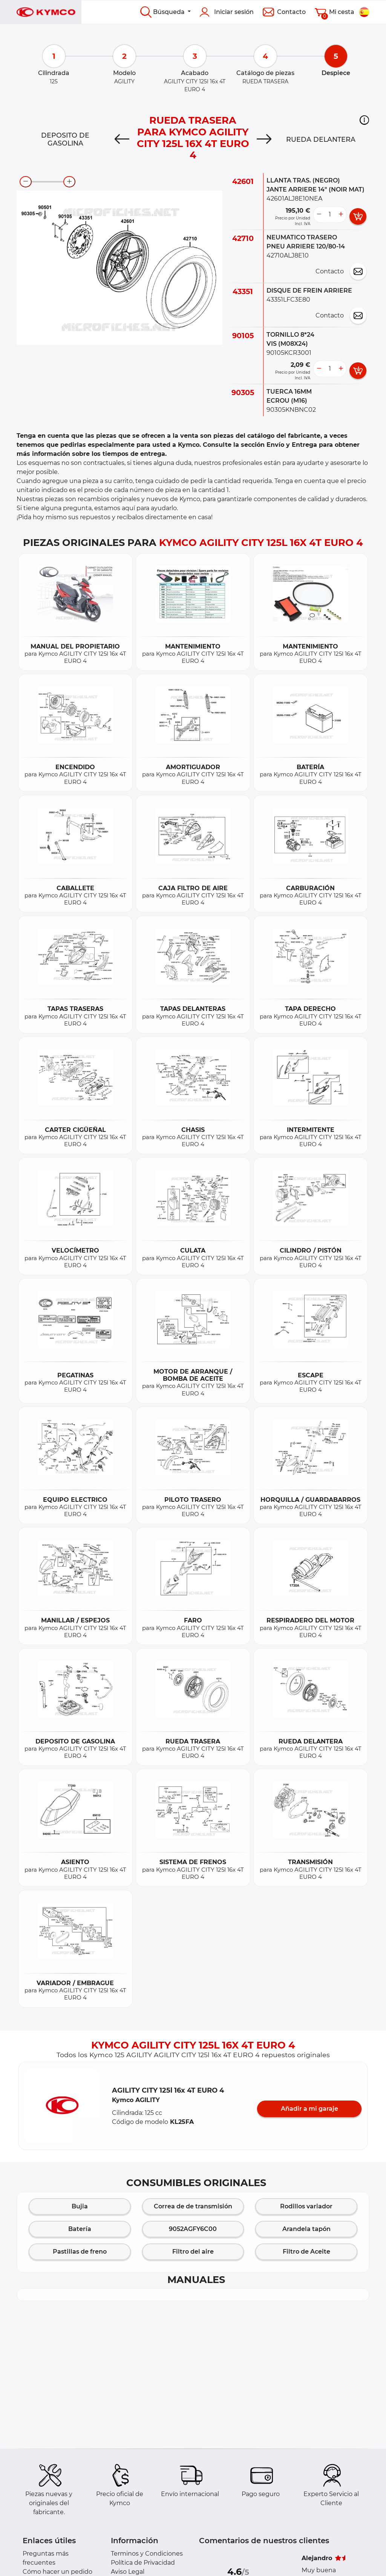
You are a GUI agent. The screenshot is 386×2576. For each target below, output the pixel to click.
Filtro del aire (193, 2251)
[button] (364, 120)
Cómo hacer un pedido (57, 2571)
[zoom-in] (69, 181)
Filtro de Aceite (306, 2251)
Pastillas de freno (80, 2251)
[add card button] (357, 216)
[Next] (264, 139)
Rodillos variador (306, 2206)
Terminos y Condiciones (147, 2553)
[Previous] (122, 139)
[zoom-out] (26, 181)
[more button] (340, 214)
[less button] (319, 214)
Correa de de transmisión (193, 2206)
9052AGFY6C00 (193, 2229)
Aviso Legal (127, 2571)
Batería (79, 2229)
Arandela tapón (306, 2229)
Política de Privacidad (143, 2562)
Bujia (80, 2206)
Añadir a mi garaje (309, 2108)
